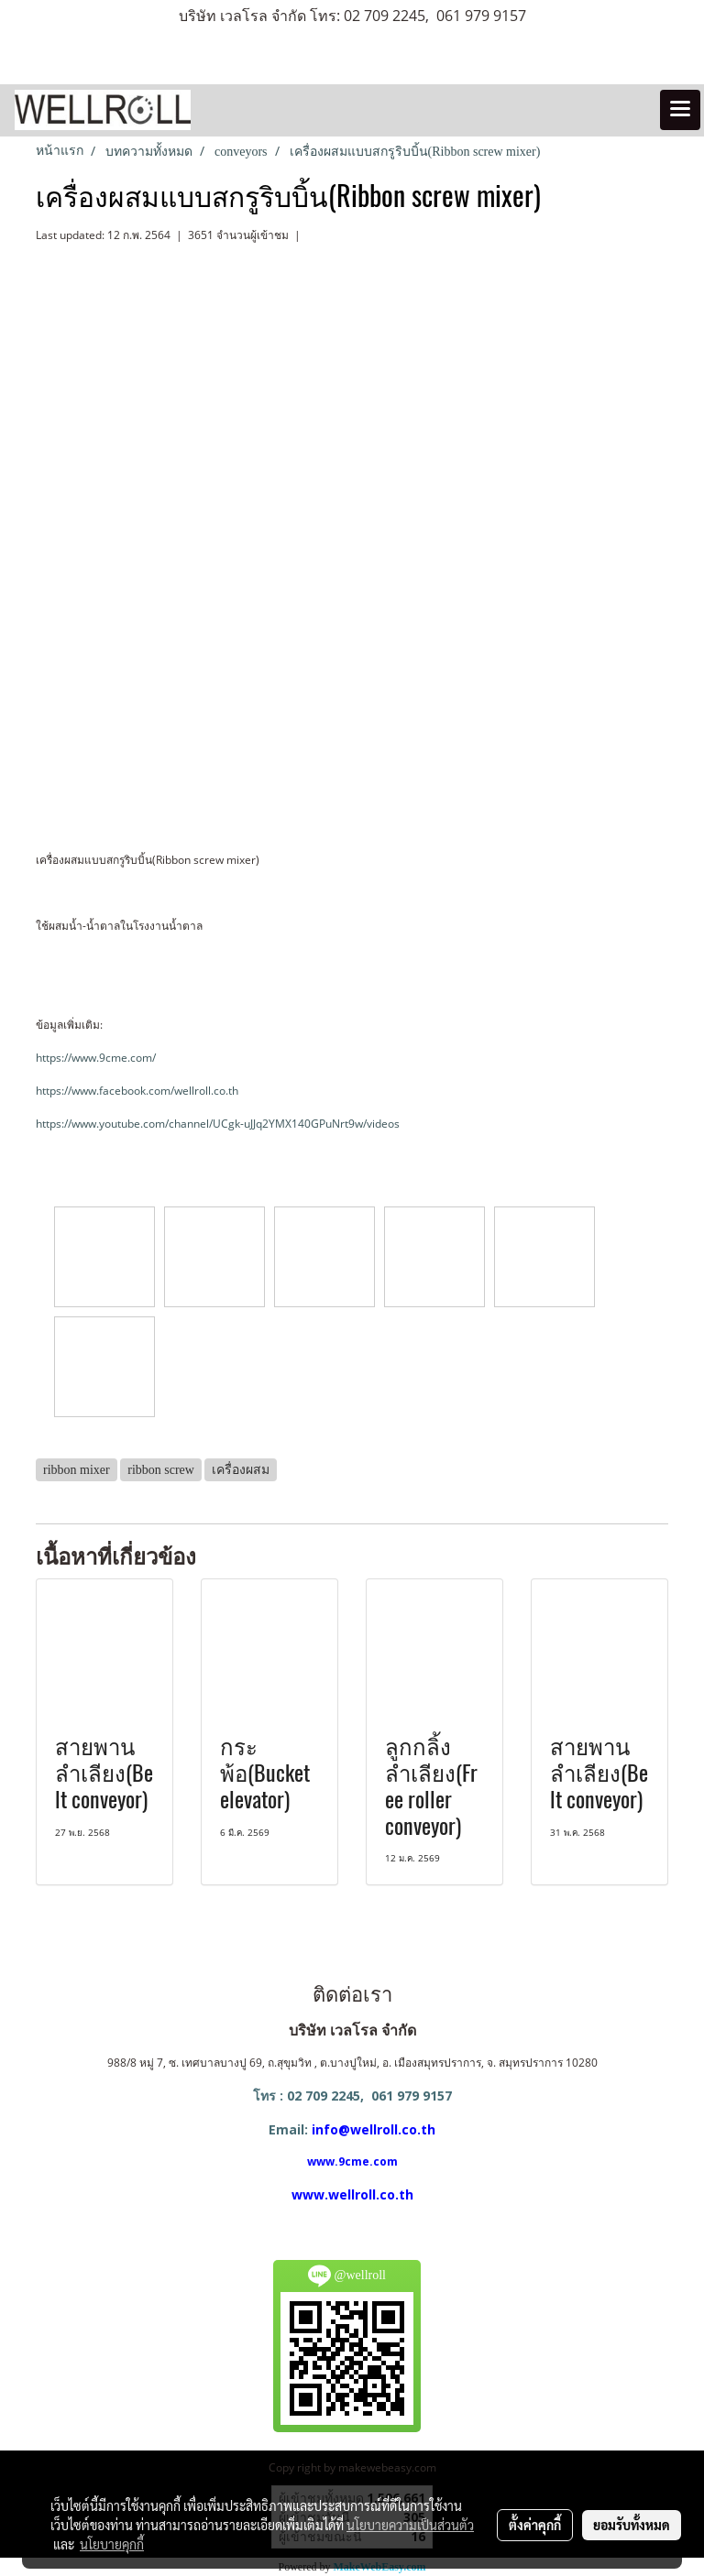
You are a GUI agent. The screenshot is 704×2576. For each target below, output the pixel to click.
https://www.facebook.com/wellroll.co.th (137, 1090)
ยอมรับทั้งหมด (631, 2524)
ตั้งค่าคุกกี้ (535, 2524)
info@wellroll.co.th (373, 2129)
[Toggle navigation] (680, 110)
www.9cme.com (352, 2161)
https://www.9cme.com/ (96, 1057)
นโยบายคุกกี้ (112, 2544)
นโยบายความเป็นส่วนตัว (410, 2524)
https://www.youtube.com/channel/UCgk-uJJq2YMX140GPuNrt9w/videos (218, 1123)
